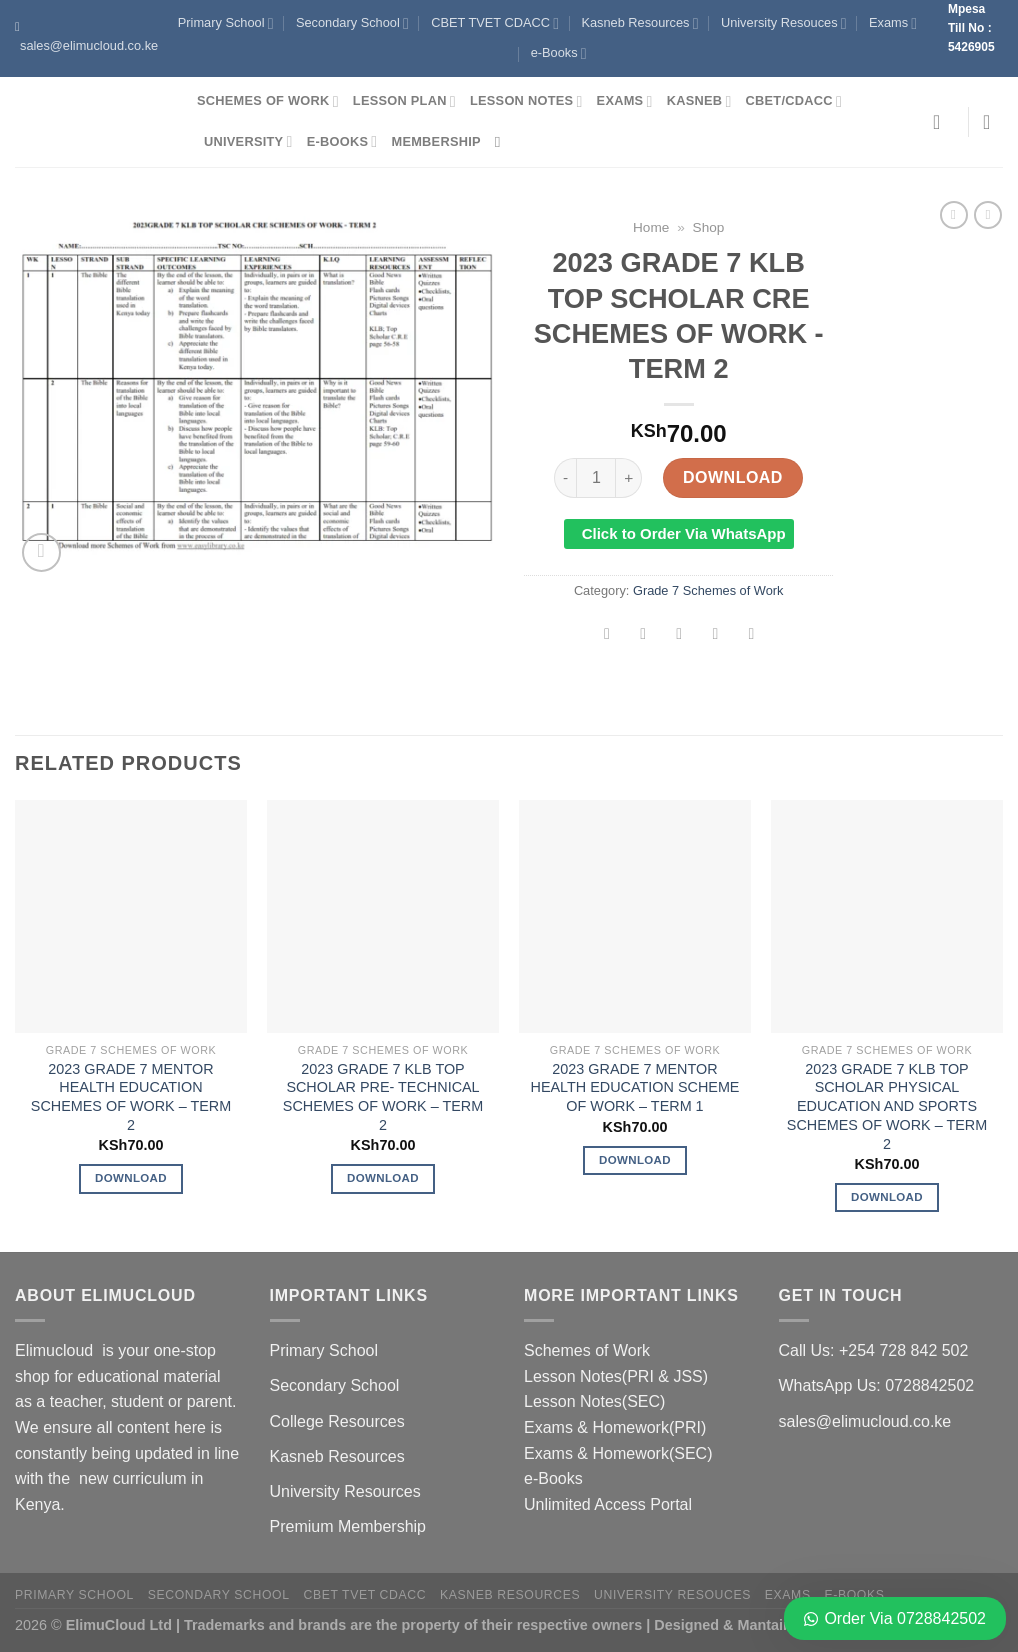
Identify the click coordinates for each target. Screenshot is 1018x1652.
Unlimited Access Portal (608, 1504)
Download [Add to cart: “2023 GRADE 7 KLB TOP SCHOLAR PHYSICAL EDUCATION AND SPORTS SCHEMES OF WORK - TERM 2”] (887, 1197)
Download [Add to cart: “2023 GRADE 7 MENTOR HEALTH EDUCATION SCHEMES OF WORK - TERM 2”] (131, 1178)
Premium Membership (348, 1526)
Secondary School (352, 23)
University (248, 141)
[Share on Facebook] (607, 635)
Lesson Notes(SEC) (594, 1401)
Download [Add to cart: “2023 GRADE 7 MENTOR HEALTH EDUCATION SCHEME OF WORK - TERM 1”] (635, 1160)
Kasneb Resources (639, 23)
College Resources (337, 1421)
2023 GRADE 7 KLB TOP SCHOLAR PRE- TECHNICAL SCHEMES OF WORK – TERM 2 (383, 1097)
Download (733, 477)
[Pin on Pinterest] (715, 635)
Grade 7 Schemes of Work (708, 590)
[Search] (502, 142)
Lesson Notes (526, 101)
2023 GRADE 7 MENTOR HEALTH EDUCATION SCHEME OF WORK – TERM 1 (635, 1087)
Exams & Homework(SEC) (618, 1453)
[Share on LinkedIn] (751, 635)
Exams (893, 23)
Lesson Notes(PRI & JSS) (616, 1376)
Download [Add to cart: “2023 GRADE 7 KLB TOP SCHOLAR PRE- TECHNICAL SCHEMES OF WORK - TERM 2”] (383, 1178)
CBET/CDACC (794, 101)
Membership (435, 141)
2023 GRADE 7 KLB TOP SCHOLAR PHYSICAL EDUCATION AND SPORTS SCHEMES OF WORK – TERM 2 (887, 1106)
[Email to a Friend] (679, 635)
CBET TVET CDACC (495, 23)
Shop (709, 227)
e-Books (559, 53)
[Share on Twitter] (643, 635)
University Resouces (784, 23)
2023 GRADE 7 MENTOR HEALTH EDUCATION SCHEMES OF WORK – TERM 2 (131, 1097)
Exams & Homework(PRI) (615, 1427)
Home (651, 227)
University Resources (345, 1491)
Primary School (226, 23)
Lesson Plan (404, 101)
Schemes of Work (268, 101)
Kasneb (699, 101)
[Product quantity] (596, 478)
